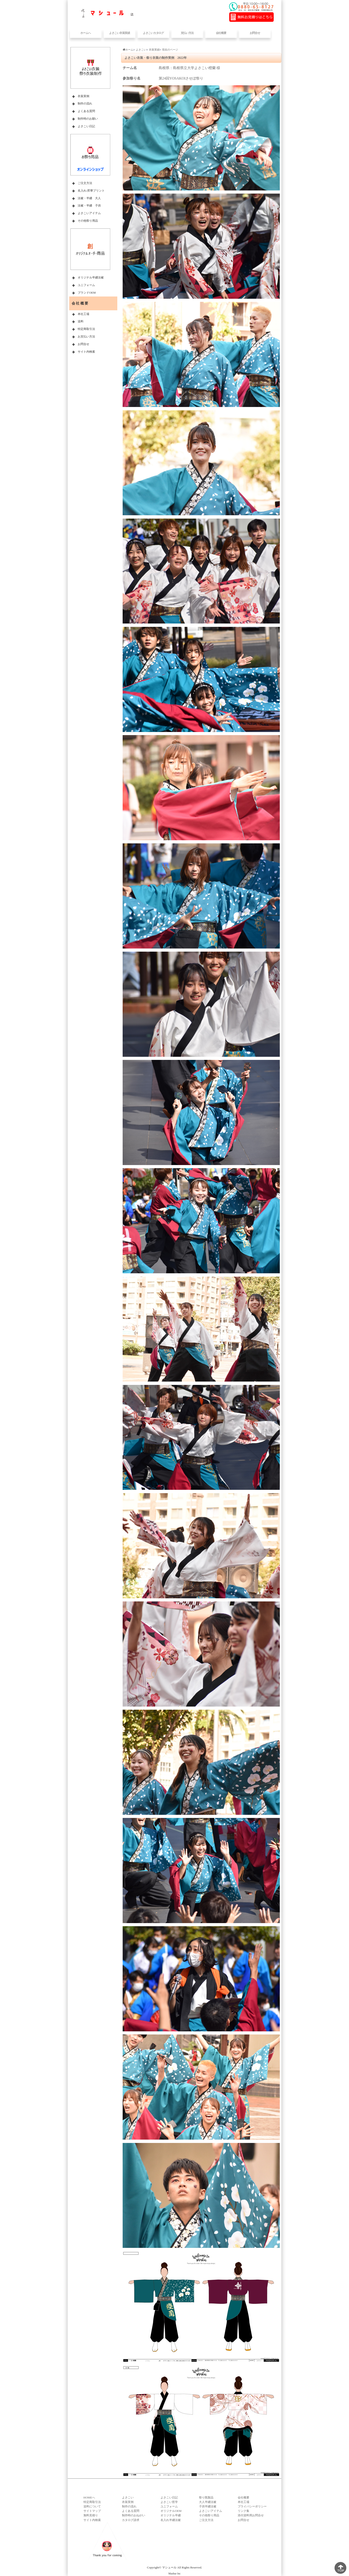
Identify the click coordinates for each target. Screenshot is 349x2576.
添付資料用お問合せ (251, 2515)
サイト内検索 (86, 352)
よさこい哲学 (169, 2502)
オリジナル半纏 (170, 2515)
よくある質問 (86, 111)
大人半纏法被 (207, 2502)
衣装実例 (83, 96)
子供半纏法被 (207, 2506)
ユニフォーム (86, 285)
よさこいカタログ (153, 33)
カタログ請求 (130, 2519)
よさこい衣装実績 (119, 33)
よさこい (141, 49)
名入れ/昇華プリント (91, 190)
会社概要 (221, 33)
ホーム (129, 49)
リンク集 (243, 2511)
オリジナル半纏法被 (90, 277)
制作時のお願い (87, 119)
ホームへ (85, 33)
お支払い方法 (86, 336)
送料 (80, 321)
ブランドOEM (86, 292)
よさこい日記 (86, 126)
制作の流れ (84, 103)
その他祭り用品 (87, 221)
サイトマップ (92, 2511)
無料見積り (90, 2515)
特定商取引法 (86, 329)
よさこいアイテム (89, 213)
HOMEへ (89, 2497)
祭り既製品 (206, 2497)
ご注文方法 (84, 183)
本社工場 (83, 314)
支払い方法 (187, 33)
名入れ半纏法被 (170, 2519)
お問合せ (255, 33)
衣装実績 (154, 49)
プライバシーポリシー (252, 2506)
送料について (92, 2506)
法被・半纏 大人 (89, 198)
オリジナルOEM (170, 2511)
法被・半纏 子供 (89, 205)
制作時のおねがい (133, 2515)
